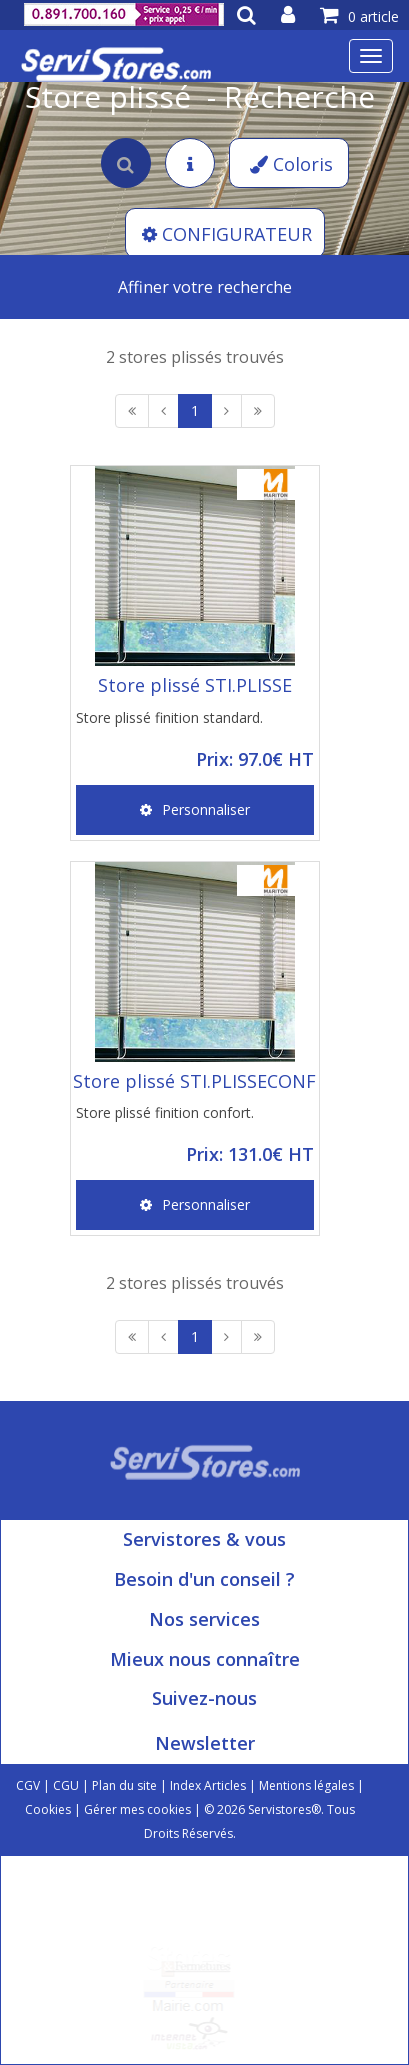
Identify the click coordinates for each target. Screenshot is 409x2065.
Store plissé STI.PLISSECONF (194, 1081)
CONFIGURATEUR (227, 234)
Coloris (291, 164)
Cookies (48, 1809)
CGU (66, 1785)
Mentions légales (306, 1785)
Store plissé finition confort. (165, 1112)
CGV (28, 1785)
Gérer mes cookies (137, 1809)
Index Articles (208, 1785)
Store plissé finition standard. (169, 717)
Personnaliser (195, 809)
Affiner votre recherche (205, 287)
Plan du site (124, 1785)
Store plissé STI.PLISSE (195, 685)
